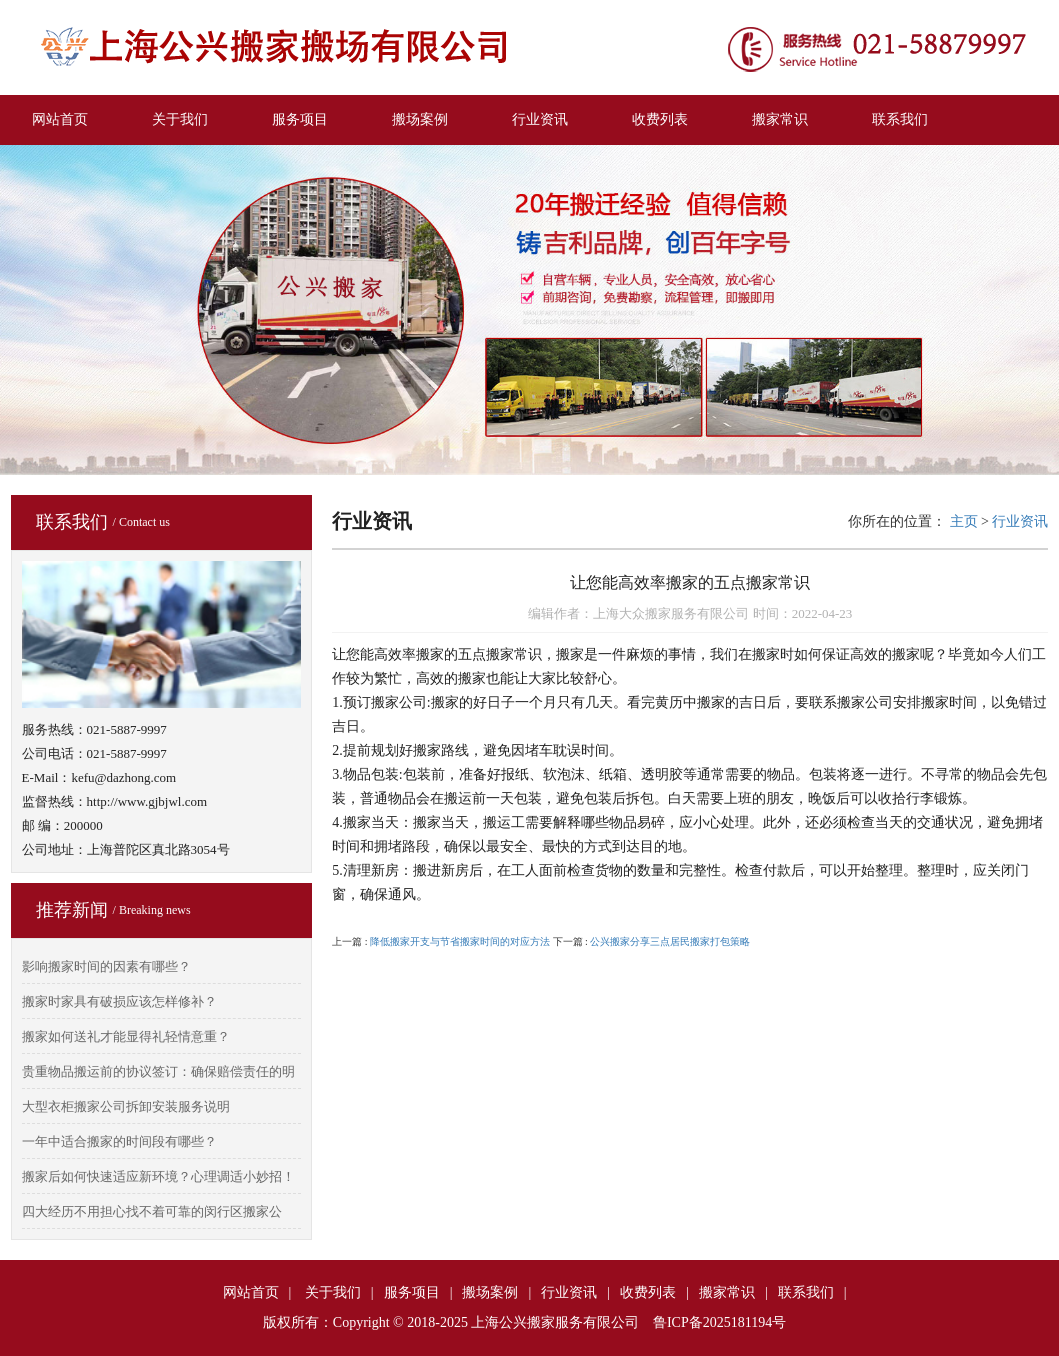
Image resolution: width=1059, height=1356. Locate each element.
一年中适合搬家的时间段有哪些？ (119, 1141)
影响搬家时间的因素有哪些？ (106, 966)
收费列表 (660, 119)
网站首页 (60, 119)
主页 (964, 521)
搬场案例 (420, 119)
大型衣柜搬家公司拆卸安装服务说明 (126, 1106)
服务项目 (300, 119)
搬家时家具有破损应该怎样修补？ (119, 1001)
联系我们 (900, 119)
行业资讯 (540, 119)
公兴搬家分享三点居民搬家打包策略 (670, 941)
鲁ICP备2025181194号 (719, 1322)
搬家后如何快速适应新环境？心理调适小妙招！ (158, 1176)
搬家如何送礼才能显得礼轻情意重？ (126, 1036)
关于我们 (180, 119)
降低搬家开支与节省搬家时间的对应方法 (460, 941)
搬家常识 (780, 119)
